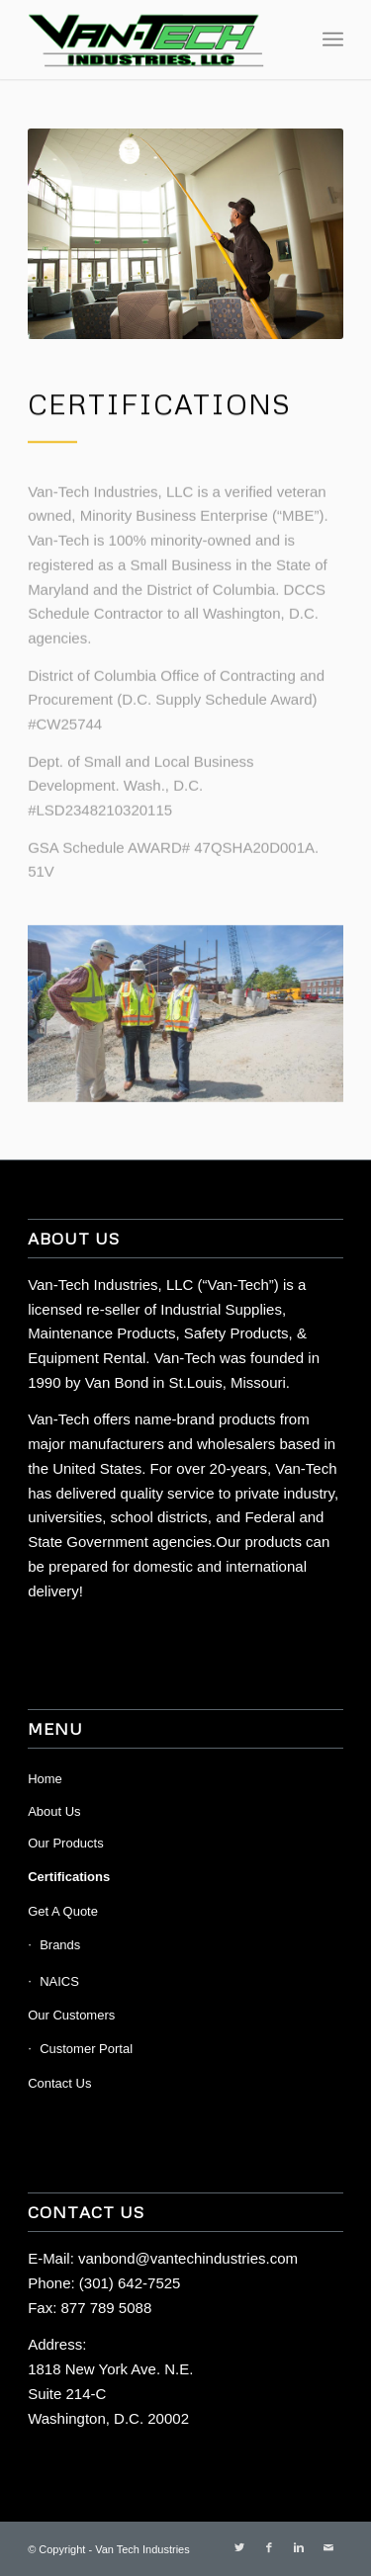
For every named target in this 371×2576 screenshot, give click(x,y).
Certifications (69, 1876)
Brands (60, 1944)
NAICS (59, 1981)
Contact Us (59, 2083)
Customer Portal (86, 2048)
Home (45, 1778)
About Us (54, 1811)
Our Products (66, 1843)
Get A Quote (63, 1911)
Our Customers (71, 2015)
